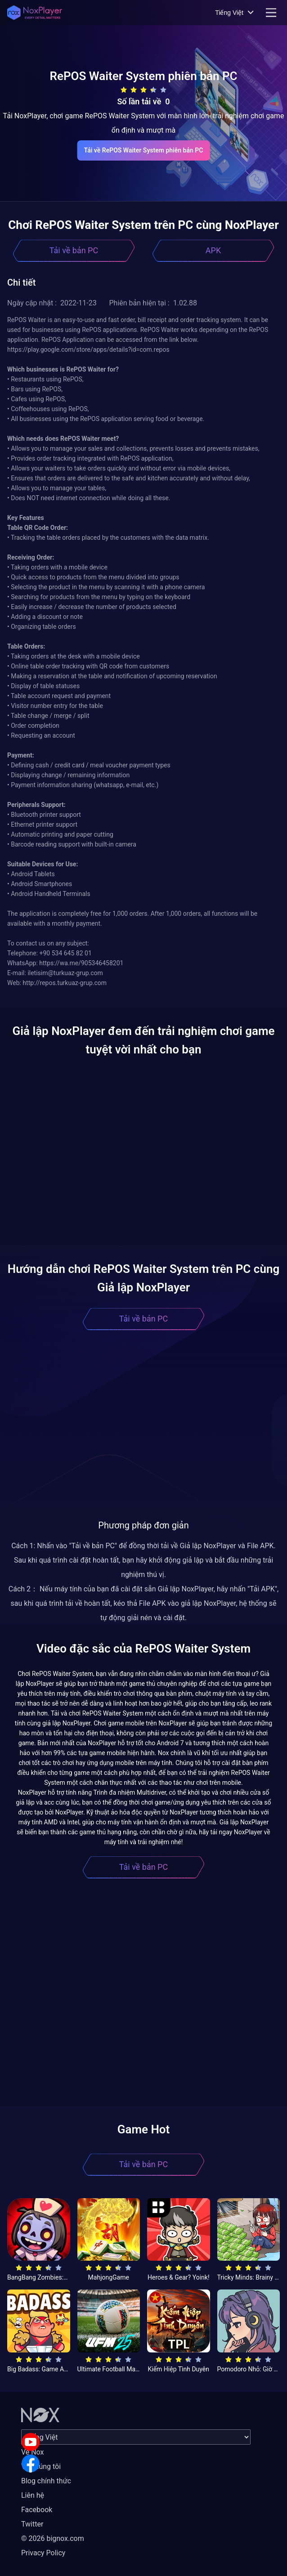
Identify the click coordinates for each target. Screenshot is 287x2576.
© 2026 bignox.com (52, 2538)
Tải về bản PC (73, 250)
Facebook (36, 2509)
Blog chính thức (46, 2481)
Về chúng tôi (41, 2466)
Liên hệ (32, 2495)
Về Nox (32, 2452)
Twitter (32, 2524)
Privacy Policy (43, 2553)
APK (213, 250)
